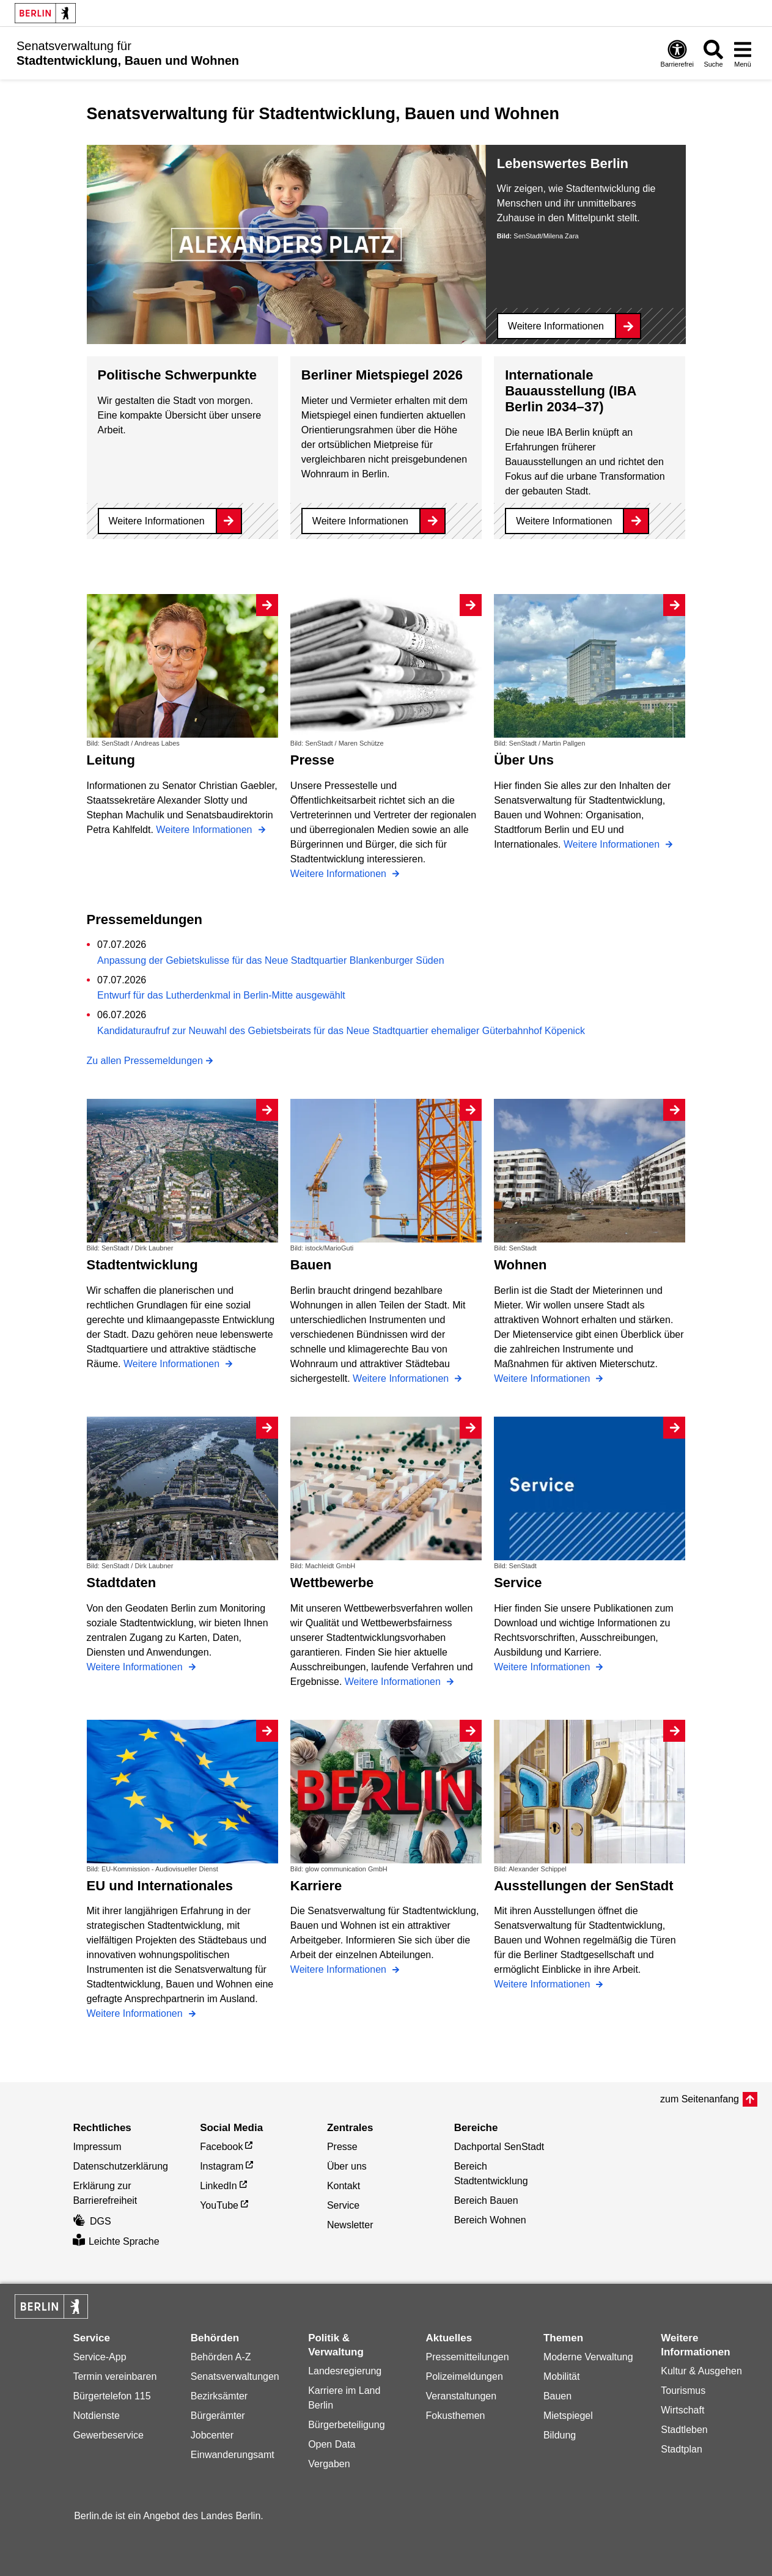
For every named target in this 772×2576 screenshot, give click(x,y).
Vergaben (329, 2464)
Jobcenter (212, 2435)
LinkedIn (218, 2186)
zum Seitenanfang (699, 2099)
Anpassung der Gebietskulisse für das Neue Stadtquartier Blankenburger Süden (270, 960)
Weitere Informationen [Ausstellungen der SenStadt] (543, 1984)
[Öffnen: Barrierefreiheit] (677, 53)
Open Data (331, 2444)
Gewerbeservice (108, 2435)
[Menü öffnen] (742, 53)
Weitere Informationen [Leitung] (205, 829)
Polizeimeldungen (464, 2376)
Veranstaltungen (461, 2396)
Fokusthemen (455, 2415)
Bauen (557, 2396)
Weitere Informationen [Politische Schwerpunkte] (157, 521)
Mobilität (561, 2376)
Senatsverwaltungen (235, 2376)
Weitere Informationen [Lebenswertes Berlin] (556, 326)
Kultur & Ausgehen (701, 2371)
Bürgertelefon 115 (111, 2396)
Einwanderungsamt (232, 2454)
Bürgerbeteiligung (346, 2425)
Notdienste (96, 2415)
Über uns (347, 2166)
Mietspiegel (568, 2415)
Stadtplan (681, 2449)
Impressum (97, 2146)
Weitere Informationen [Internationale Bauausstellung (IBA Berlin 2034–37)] (564, 521)
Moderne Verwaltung (588, 2357)
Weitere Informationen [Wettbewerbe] (394, 1681)
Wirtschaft (682, 2410)
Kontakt (343, 2186)
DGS (92, 2221)
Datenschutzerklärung (120, 2166)
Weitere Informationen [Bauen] (402, 1378)
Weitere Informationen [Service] (543, 1667)
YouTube (219, 2205)
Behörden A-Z (221, 2357)
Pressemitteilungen (467, 2357)
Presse (342, 2146)
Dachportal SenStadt (499, 2146)
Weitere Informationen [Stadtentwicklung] (172, 1364)
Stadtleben (684, 2429)
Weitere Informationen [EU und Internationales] (136, 2013)
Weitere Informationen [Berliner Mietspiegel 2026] (360, 521)
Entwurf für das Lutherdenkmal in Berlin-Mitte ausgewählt (221, 995)
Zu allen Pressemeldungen (145, 1060)
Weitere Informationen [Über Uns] (613, 844)
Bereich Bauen (486, 2200)
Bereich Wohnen (490, 2220)
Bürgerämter (218, 2415)
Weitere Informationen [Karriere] (339, 1969)
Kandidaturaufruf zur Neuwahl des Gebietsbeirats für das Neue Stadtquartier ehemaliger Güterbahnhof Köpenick (341, 1031)
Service (343, 2205)
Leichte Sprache (116, 2241)
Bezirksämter (219, 2396)
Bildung (559, 2435)
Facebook (221, 2146)
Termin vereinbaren (114, 2376)
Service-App (99, 2357)
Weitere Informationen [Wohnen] (543, 1378)
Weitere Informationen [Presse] (339, 873)
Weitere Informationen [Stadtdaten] (136, 1667)
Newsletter (350, 2225)
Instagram (221, 2166)
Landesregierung (344, 2371)
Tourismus (683, 2390)
